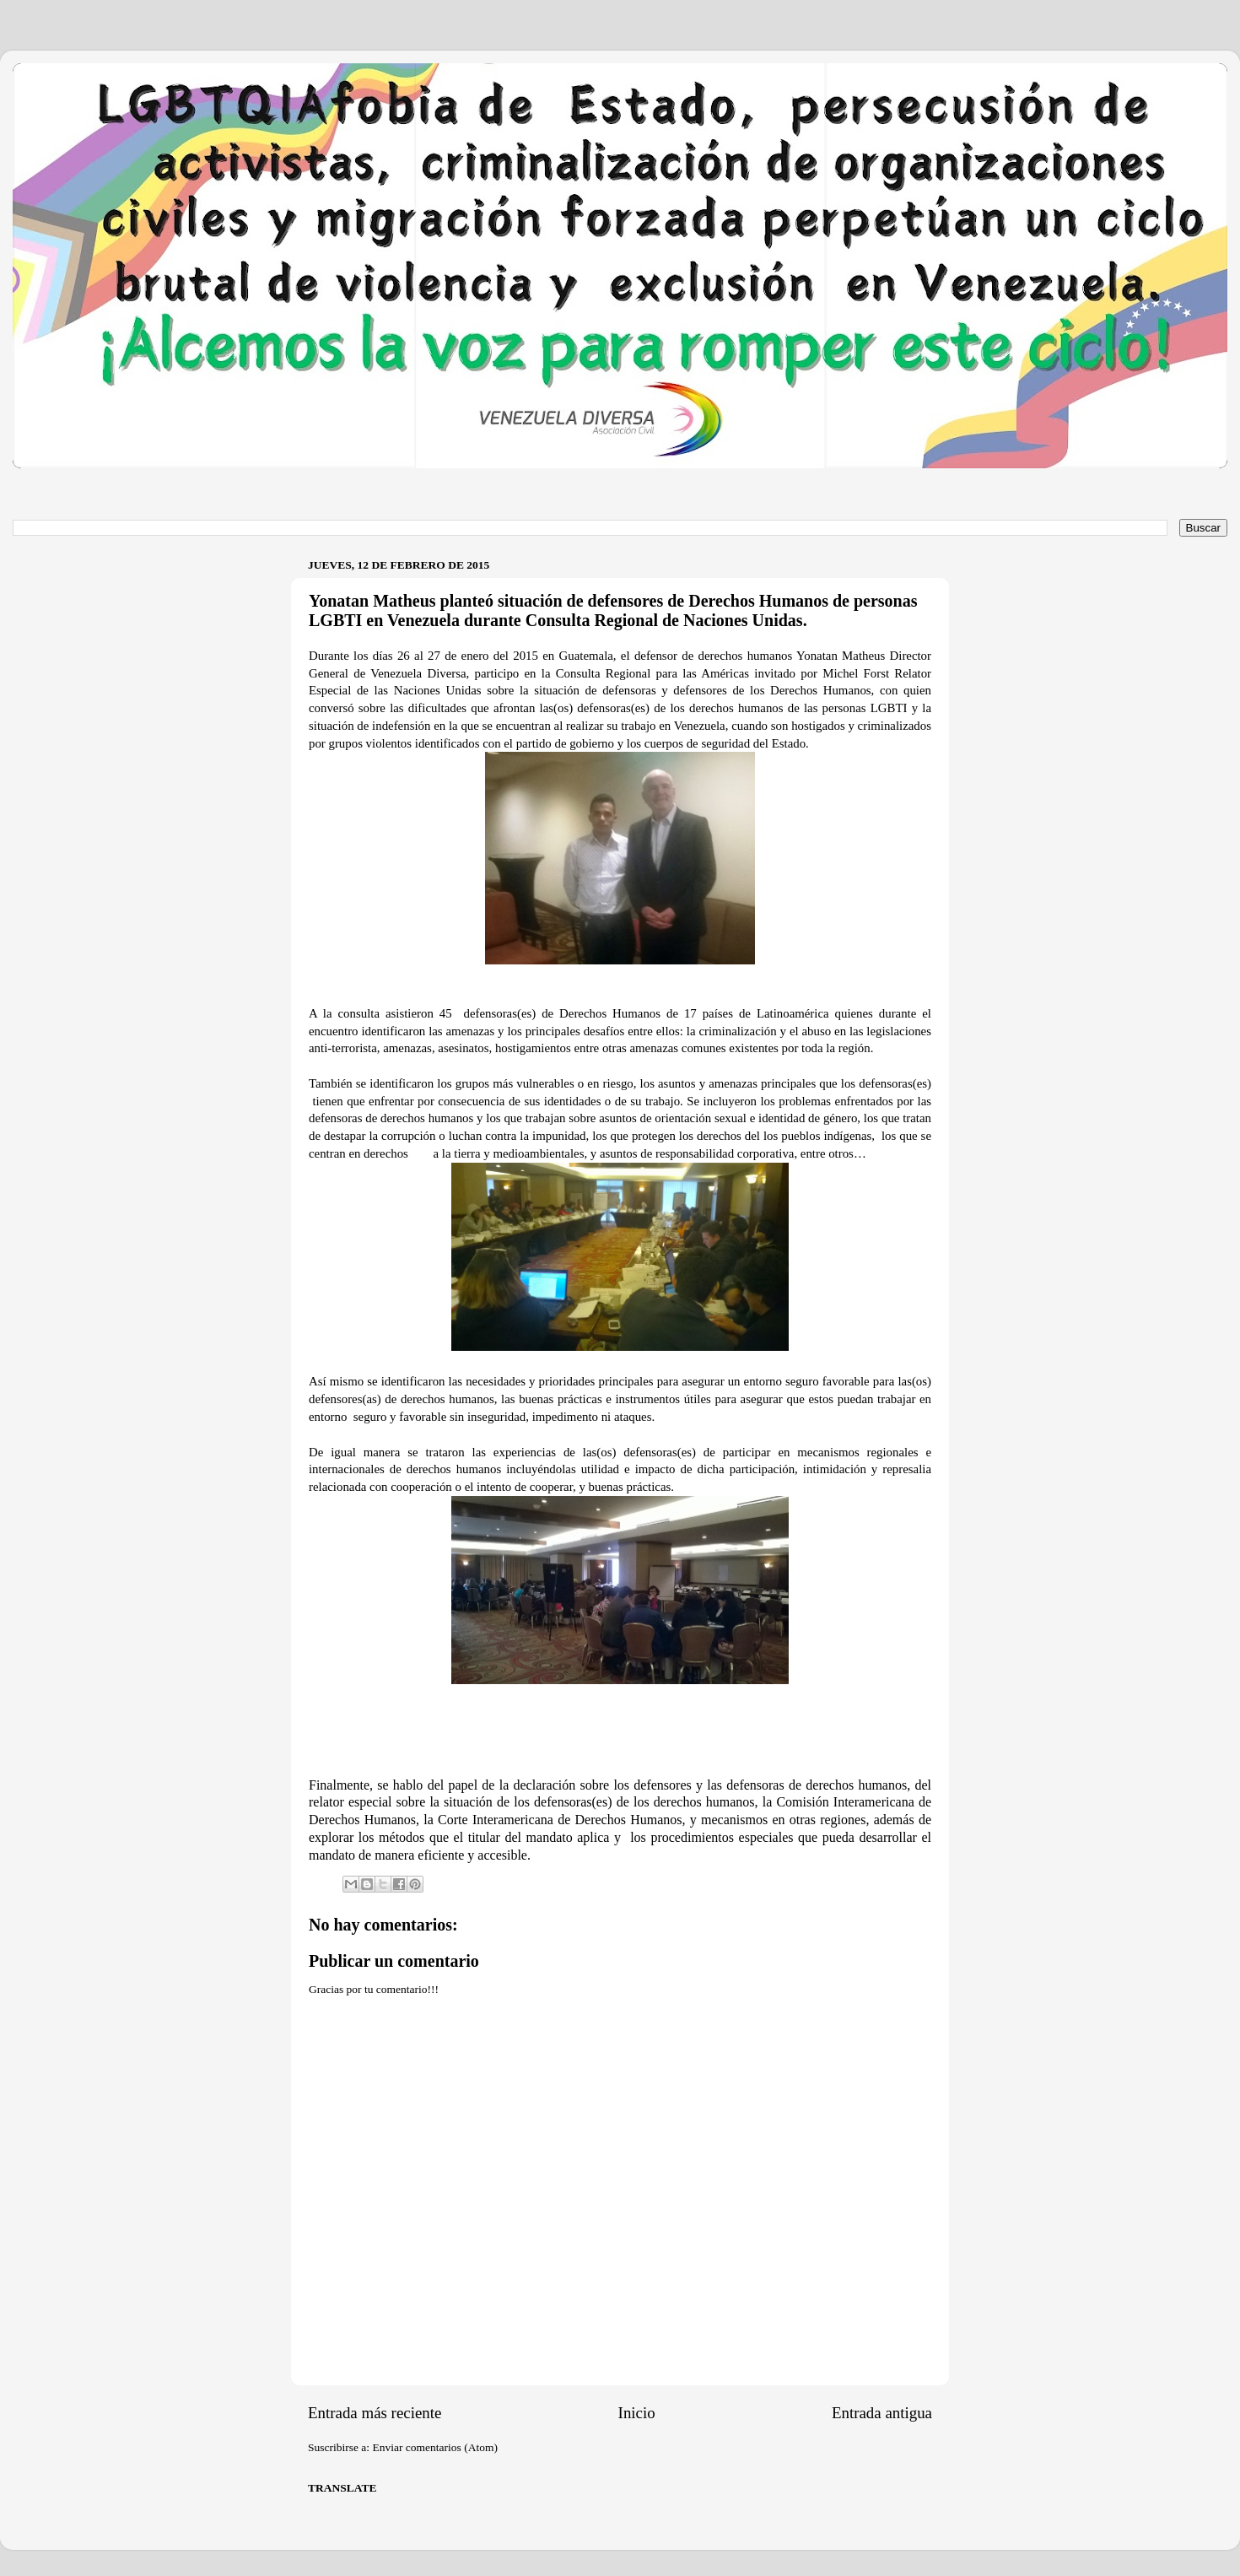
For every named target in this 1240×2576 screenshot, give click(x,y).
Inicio (636, 2413)
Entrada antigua (882, 2413)
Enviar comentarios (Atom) (435, 2447)
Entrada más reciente (374, 2413)
